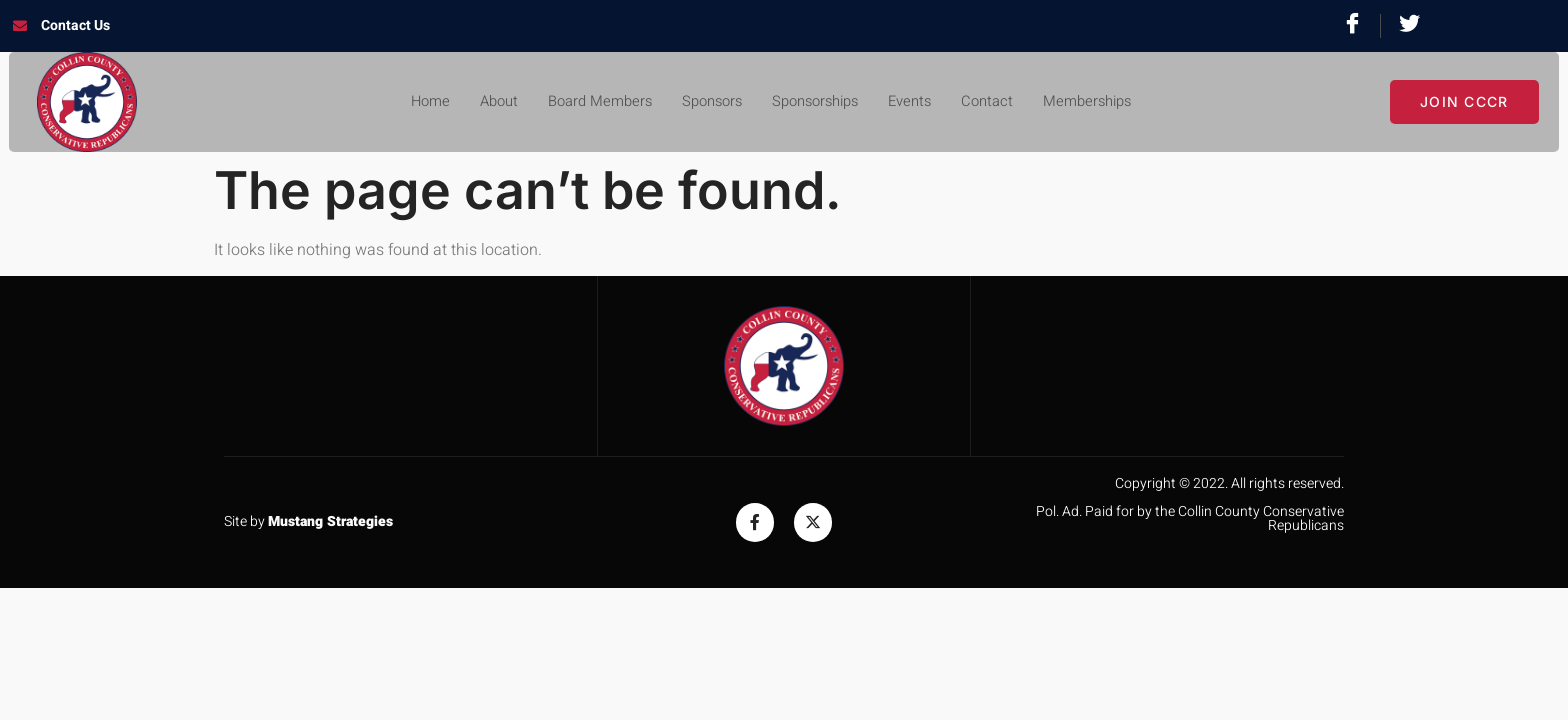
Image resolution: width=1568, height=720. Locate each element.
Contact (1000, 102)
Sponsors (707, 102)
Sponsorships (818, 102)
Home (409, 102)
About (481, 102)
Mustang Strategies (330, 521)
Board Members (588, 102)
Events (919, 102)
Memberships (1106, 102)
